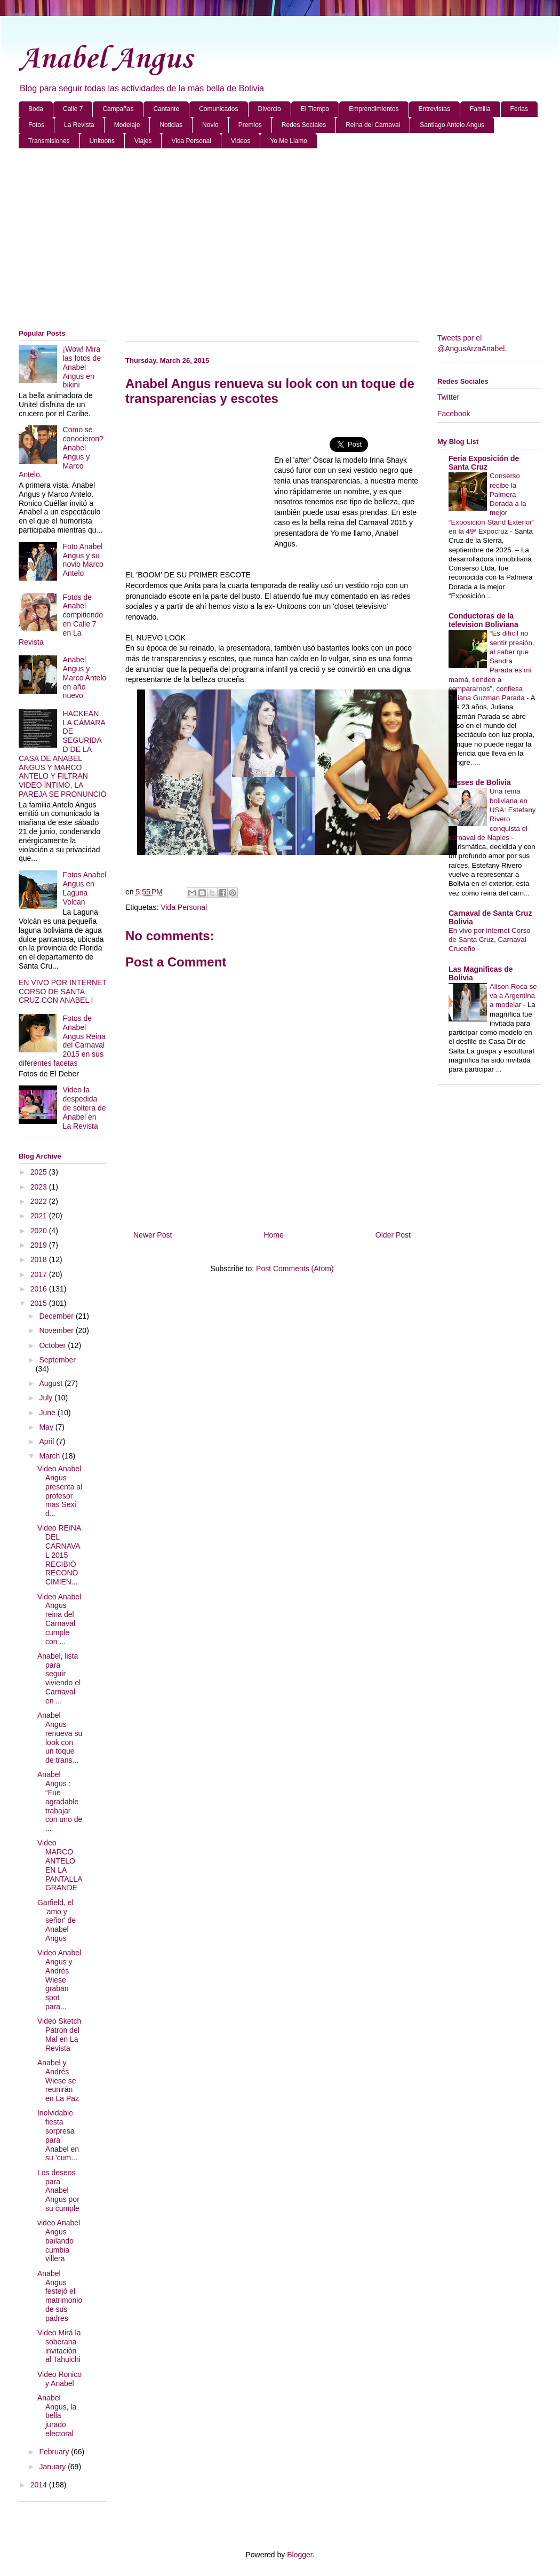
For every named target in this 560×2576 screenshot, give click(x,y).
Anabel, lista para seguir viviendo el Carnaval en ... (59, 1678)
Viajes (142, 141)
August (51, 1383)
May (47, 1427)
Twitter (448, 397)
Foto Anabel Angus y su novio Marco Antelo (83, 559)
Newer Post (152, 1235)
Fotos (36, 125)
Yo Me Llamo (288, 141)
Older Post (393, 1235)
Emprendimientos (373, 109)
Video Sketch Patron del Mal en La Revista (59, 2034)
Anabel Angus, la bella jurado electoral (56, 2415)
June (48, 1412)
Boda (35, 109)
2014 (39, 2484)
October (53, 1345)
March (50, 1456)
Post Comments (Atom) (294, 1268)
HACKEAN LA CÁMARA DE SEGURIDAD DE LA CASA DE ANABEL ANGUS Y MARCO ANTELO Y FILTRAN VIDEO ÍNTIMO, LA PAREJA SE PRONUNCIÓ (63, 753)
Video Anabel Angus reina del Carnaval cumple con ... (59, 1619)
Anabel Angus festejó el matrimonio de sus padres (59, 2296)
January (53, 2466)
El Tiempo (315, 109)
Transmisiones (49, 141)
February (55, 2451)
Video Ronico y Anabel (59, 2379)
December (57, 1316)
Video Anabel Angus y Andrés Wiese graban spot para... (59, 1979)
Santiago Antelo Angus (452, 125)
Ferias (519, 109)
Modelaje (127, 125)
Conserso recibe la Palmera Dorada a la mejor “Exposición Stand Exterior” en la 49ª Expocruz (491, 503)
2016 (39, 1289)
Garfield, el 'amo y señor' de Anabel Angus (56, 1920)
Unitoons (102, 141)
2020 (39, 1230)
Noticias (170, 125)
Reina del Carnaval (373, 125)
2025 (39, 1172)
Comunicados (218, 109)
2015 (39, 1303)
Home (273, 1235)
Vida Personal (191, 141)
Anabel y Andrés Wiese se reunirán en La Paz (58, 2080)
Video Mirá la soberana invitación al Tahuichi (59, 2346)
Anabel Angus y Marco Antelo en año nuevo (85, 677)
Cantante (166, 109)
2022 (39, 1201)
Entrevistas (434, 109)
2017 (39, 1274)
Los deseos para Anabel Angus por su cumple (58, 2190)
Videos (240, 141)
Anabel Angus (105, 59)
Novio (210, 125)
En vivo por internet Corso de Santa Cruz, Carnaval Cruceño (490, 939)
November (57, 1330)
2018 (39, 1259)
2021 (39, 1215)
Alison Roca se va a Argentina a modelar (513, 995)
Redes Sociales (304, 125)
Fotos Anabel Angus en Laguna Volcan (85, 888)
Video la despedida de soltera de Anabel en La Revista (84, 1107)
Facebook (453, 413)
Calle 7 (73, 109)
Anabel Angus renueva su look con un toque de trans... (59, 1737)
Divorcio (269, 109)
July (46, 1397)
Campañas (117, 109)
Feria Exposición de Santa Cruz (484, 462)
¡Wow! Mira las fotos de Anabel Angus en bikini (82, 367)
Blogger (299, 2554)
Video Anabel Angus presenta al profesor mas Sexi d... (59, 1491)
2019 (39, 1245)
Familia (480, 109)
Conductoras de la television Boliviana (483, 620)
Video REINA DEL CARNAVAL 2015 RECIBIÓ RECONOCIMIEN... (59, 1555)
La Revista (79, 125)
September (57, 1360)
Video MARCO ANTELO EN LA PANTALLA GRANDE (59, 1865)
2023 (39, 1187)
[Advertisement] (280, 239)
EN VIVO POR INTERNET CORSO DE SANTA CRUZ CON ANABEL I (63, 991)
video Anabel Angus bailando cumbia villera (58, 2240)
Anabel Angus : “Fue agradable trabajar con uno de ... (59, 1801)
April (47, 1441)
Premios (250, 125)
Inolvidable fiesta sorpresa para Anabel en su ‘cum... (58, 2135)
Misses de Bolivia (480, 782)
